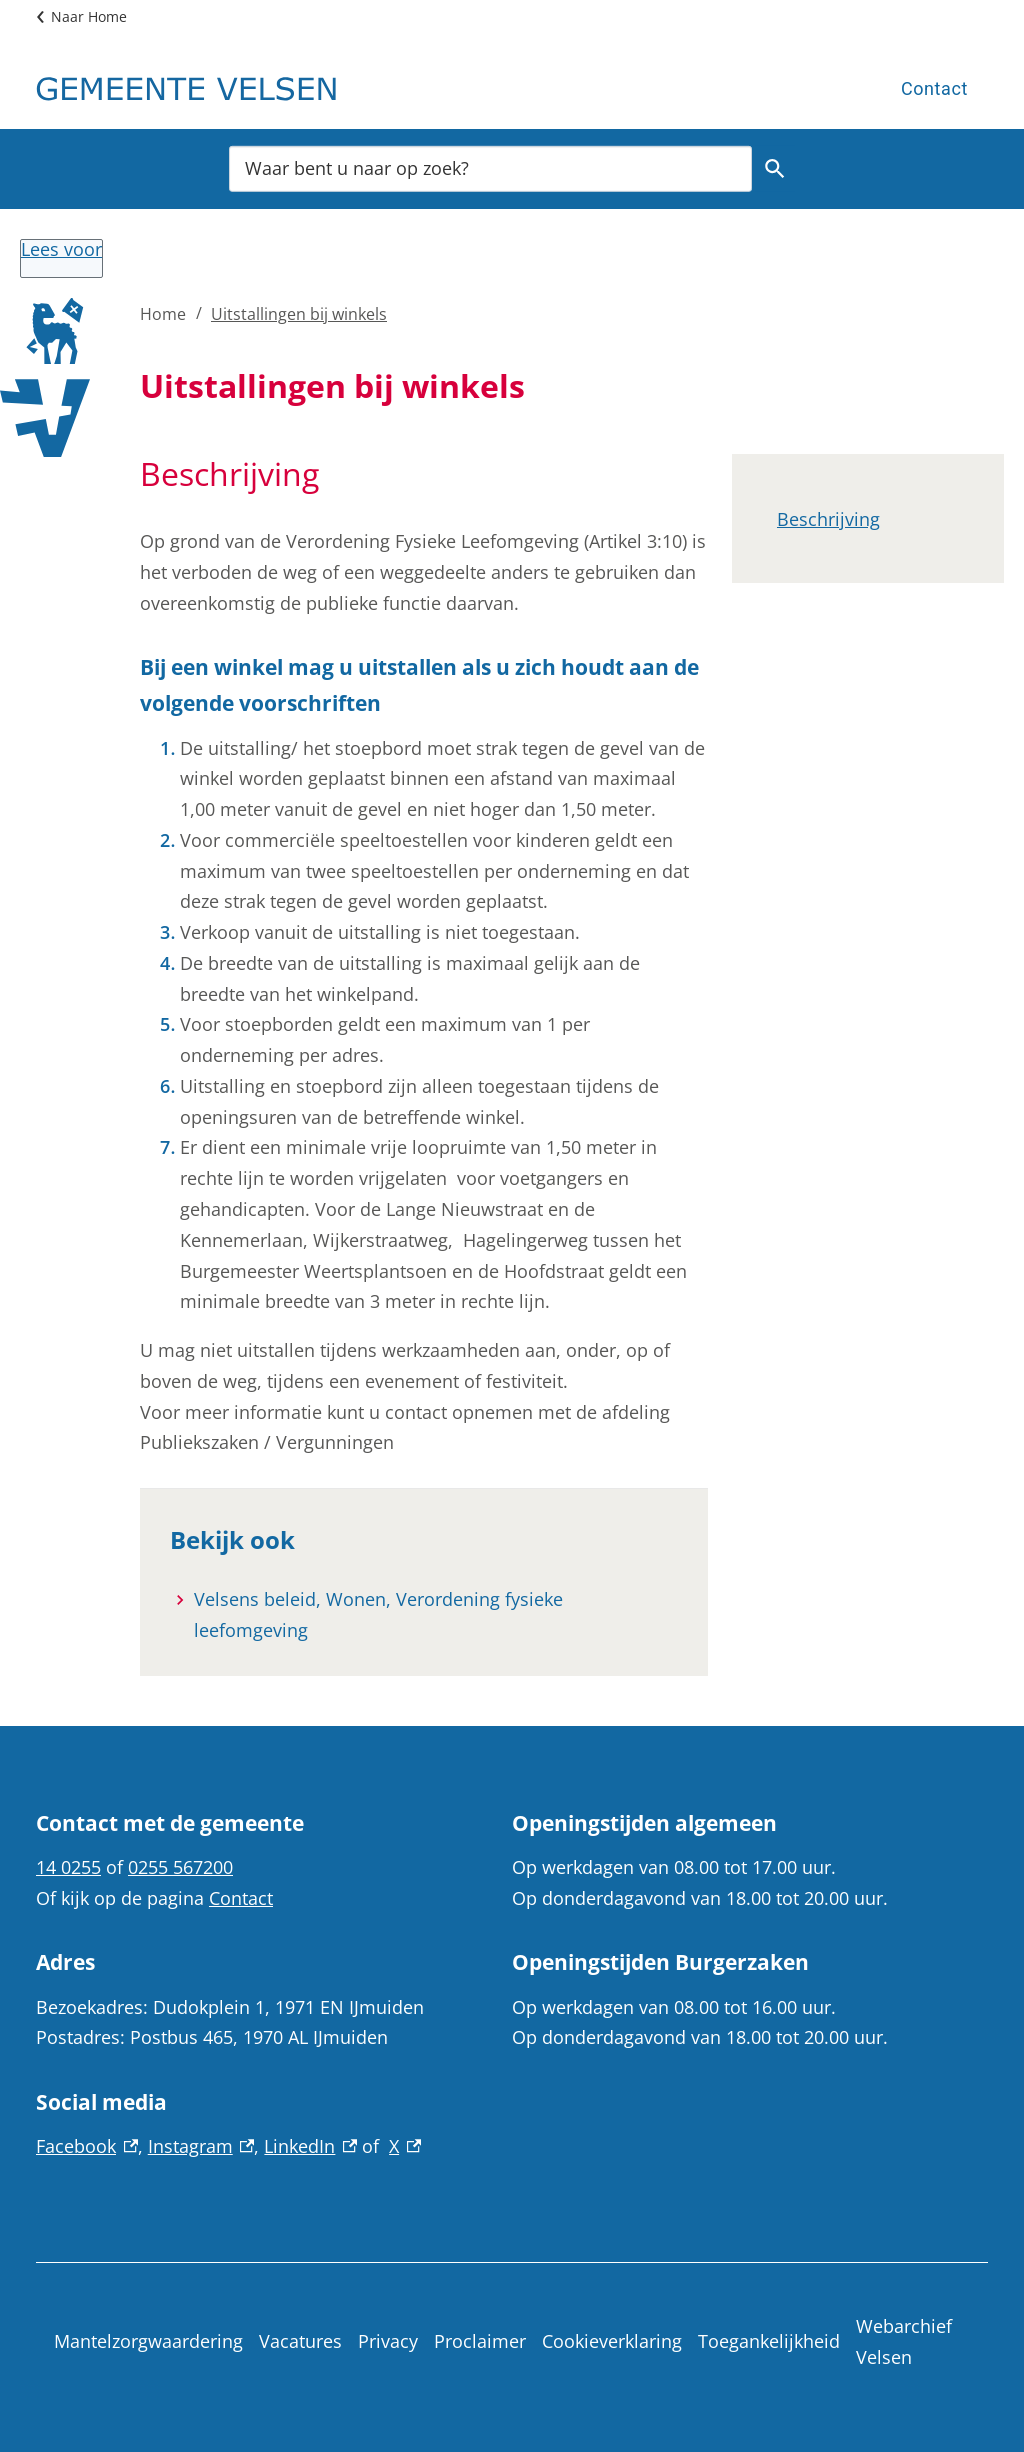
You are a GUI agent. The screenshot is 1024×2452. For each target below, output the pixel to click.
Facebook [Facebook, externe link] (87, 2146)
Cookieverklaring (612, 2341)
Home (163, 314)
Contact (934, 88)
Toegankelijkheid (769, 2341)
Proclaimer (480, 2341)
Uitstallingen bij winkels (299, 314)
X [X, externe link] (405, 2146)
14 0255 (68, 1867)
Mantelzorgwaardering (148, 2341)
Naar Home (89, 16)
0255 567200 (180, 1867)
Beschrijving (828, 519)
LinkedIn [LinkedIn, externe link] (310, 2146)
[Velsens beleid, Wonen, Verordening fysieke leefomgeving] (436, 1615)
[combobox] (490, 168)
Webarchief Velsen (904, 2341)
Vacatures (300, 2341)
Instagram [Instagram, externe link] (201, 2146)
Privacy (388, 2341)
